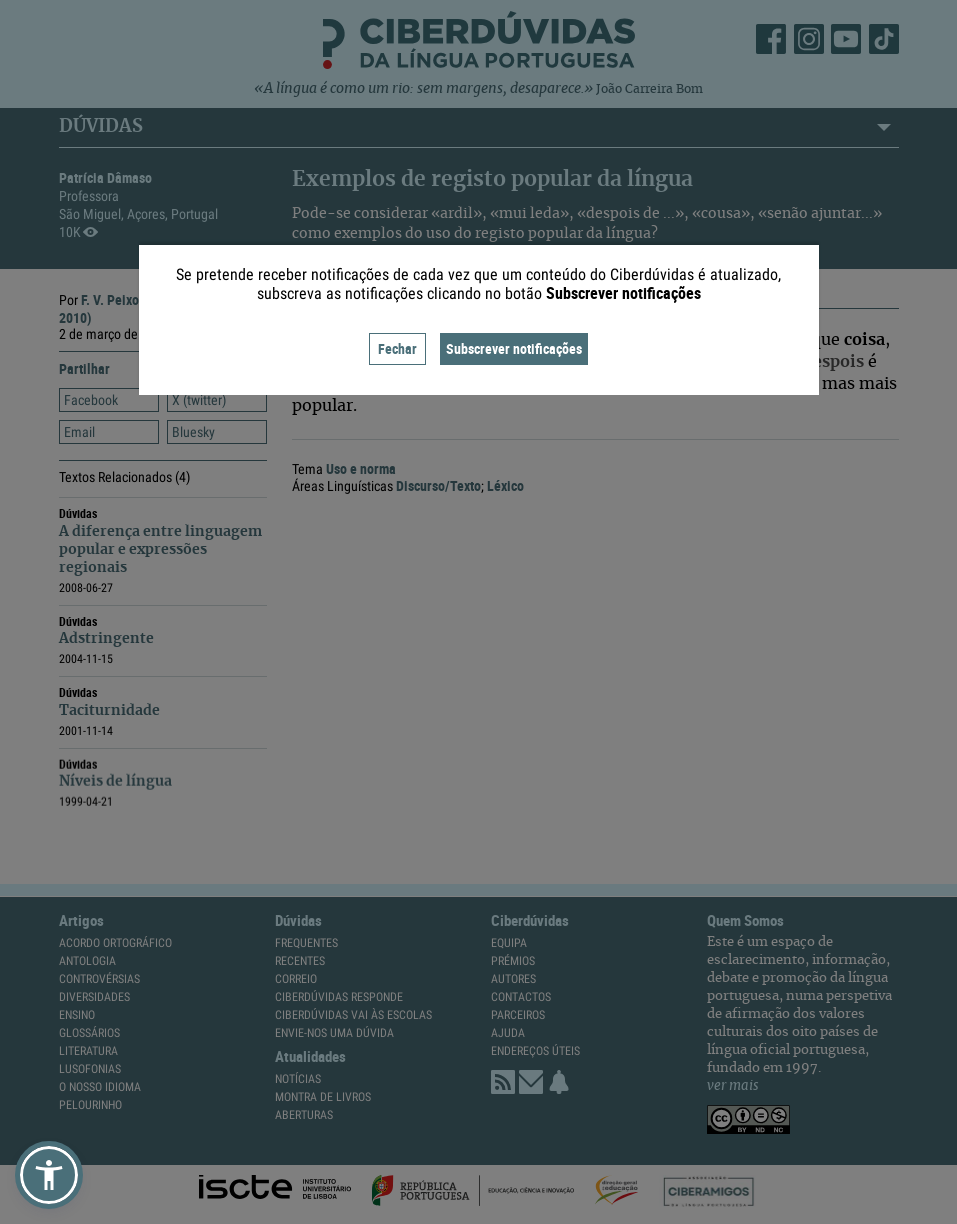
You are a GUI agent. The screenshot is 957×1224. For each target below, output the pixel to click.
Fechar (397, 348)
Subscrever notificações (514, 348)
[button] (49, 1175)
